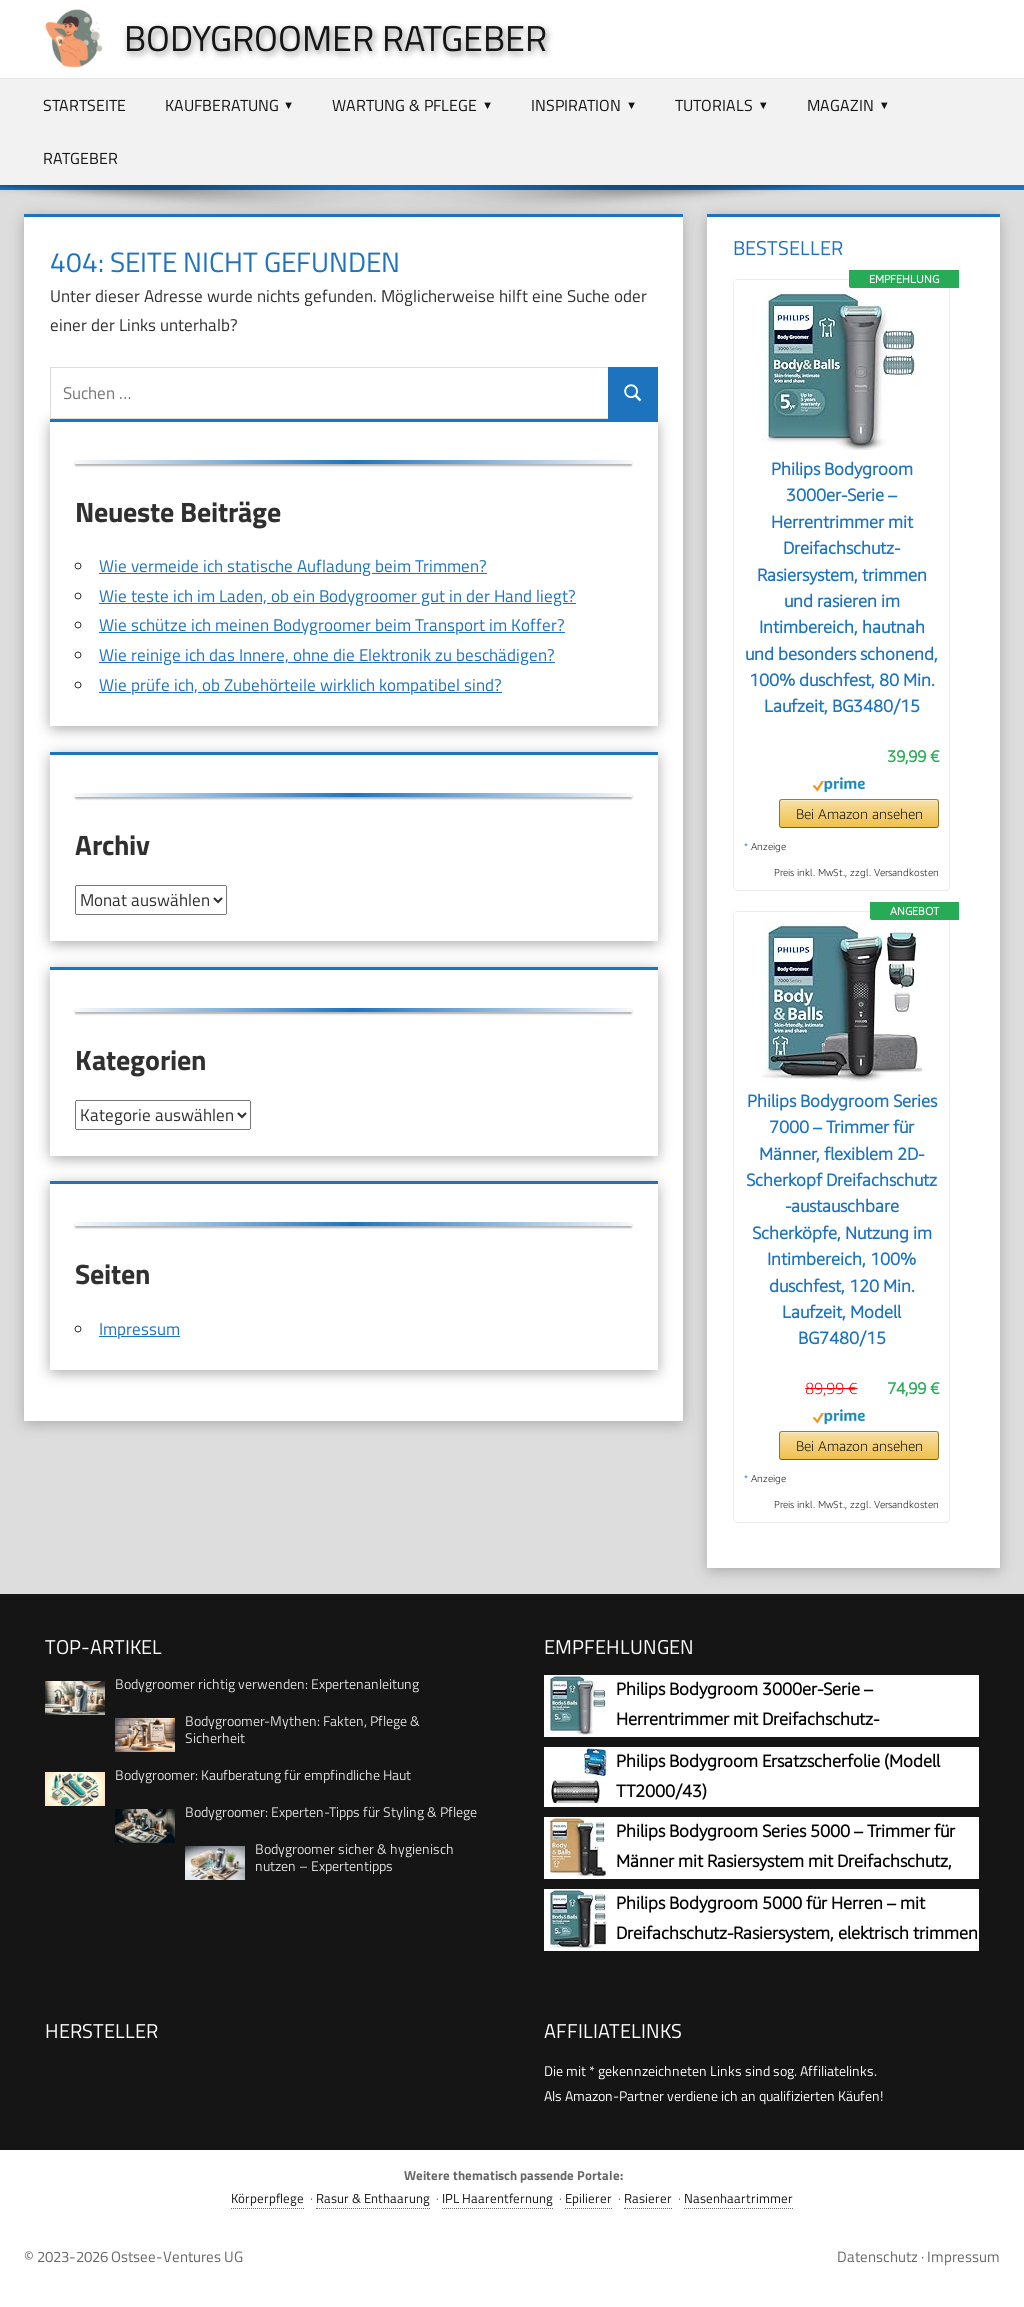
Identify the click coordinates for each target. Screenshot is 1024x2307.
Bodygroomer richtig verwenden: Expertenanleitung (267, 1683)
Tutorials (714, 105)
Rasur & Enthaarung (373, 2198)
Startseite (84, 105)
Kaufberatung (222, 105)
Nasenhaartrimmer (738, 2198)
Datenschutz (877, 2256)
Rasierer (648, 2198)
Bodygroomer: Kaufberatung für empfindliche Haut (263, 1774)
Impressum (139, 1328)
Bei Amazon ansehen (859, 813)
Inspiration (576, 105)
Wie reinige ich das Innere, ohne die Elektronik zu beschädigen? (327, 655)
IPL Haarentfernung (497, 2198)
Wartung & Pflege (404, 105)
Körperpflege (267, 2198)
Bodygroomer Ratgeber (335, 37)
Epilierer (588, 2198)
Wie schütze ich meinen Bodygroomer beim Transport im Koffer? (332, 625)
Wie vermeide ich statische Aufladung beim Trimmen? (293, 566)
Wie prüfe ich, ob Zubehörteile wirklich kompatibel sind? (300, 685)
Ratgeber (80, 158)
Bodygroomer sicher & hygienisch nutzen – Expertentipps (354, 1857)
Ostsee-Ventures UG (177, 2256)
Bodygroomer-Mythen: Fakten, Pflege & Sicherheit (302, 1729)
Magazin (840, 105)
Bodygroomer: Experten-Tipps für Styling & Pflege (331, 1811)
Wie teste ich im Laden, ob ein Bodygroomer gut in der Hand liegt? (337, 596)
